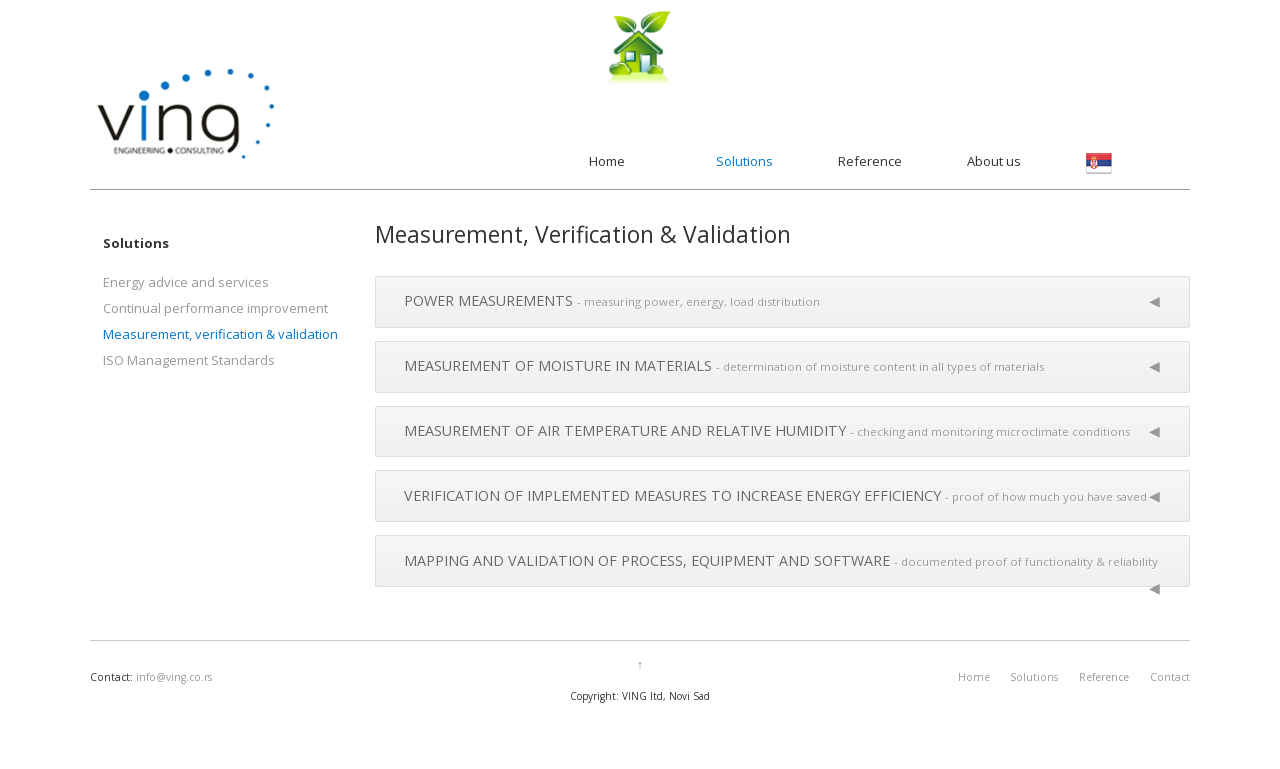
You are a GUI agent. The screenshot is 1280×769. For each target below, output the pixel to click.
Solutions (744, 161)
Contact (1170, 677)
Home (607, 161)
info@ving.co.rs (174, 677)
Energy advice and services (186, 282)
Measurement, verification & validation (220, 334)
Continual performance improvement (215, 308)
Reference (870, 161)
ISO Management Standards (189, 360)
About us (994, 161)
